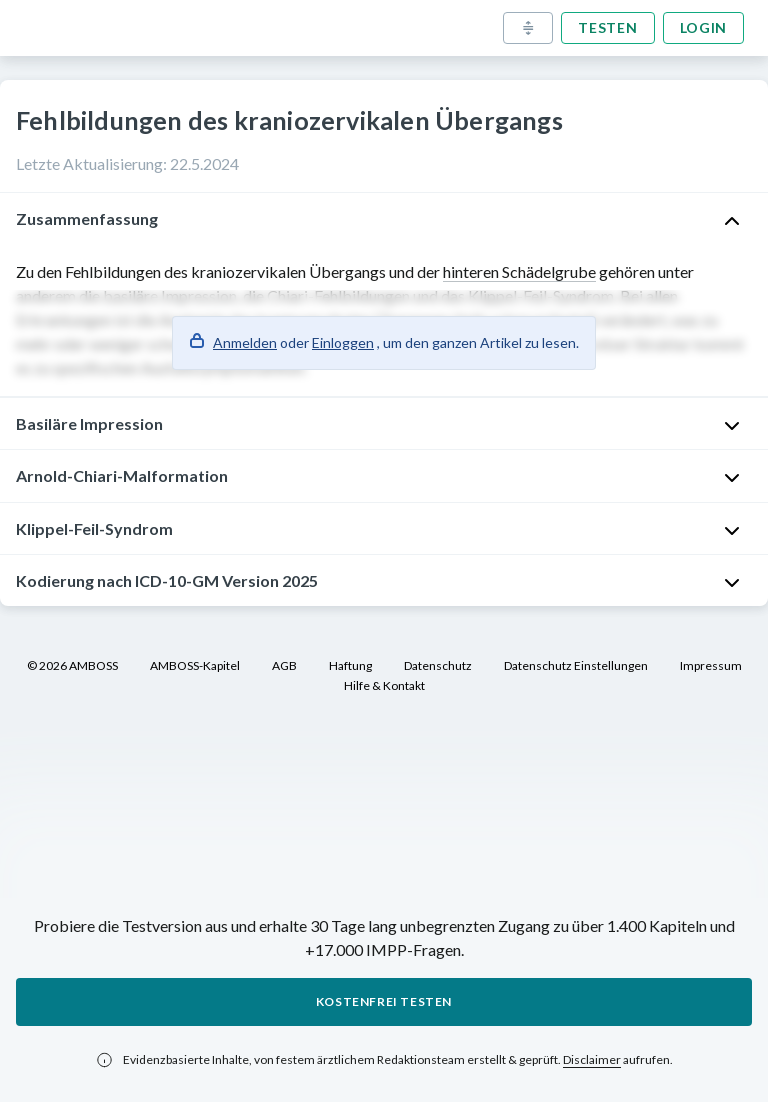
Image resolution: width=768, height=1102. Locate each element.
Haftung (350, 665)
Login (704, 27)
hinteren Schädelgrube (519, 271)
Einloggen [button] (343, 342)
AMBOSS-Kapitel (195, 665)
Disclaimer (592, 1059)
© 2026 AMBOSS (72, 665)
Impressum (711, 665)
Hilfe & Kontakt (384, 685)
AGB (284, 665)
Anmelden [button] (245, 342)
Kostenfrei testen (384, 1001)
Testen (607, 27)
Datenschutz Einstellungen (576, 665)
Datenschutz (438, 665)
